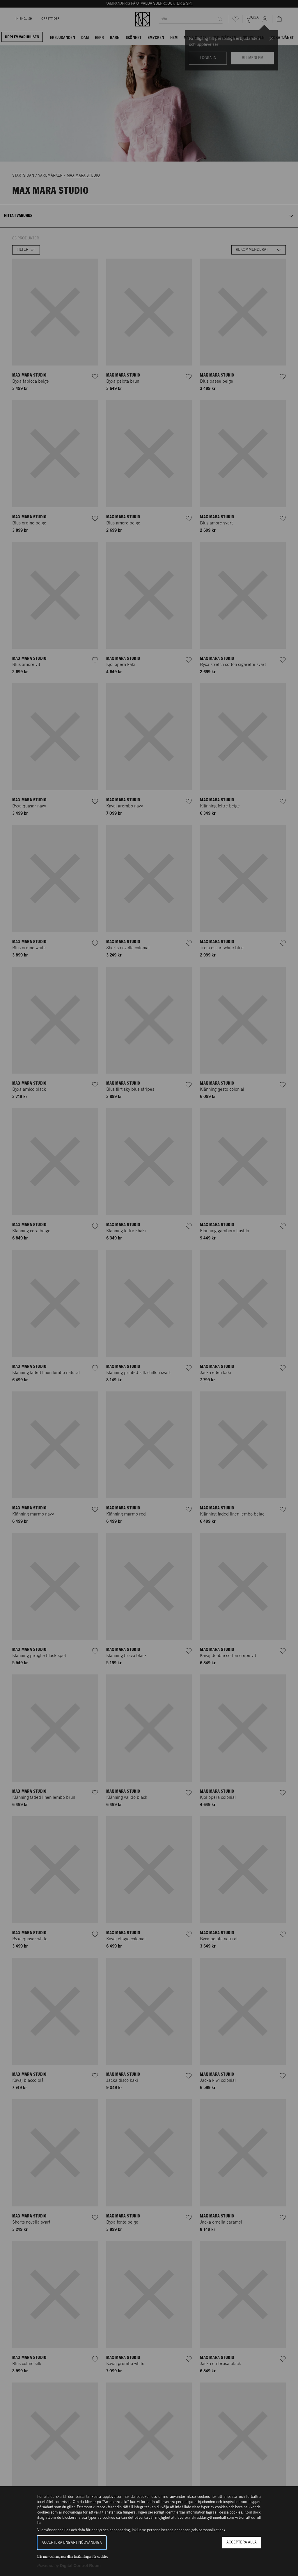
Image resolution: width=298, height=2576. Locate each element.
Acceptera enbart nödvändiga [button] (72, 2542)
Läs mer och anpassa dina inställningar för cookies (72, 2556)
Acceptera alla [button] (241, 2542)
